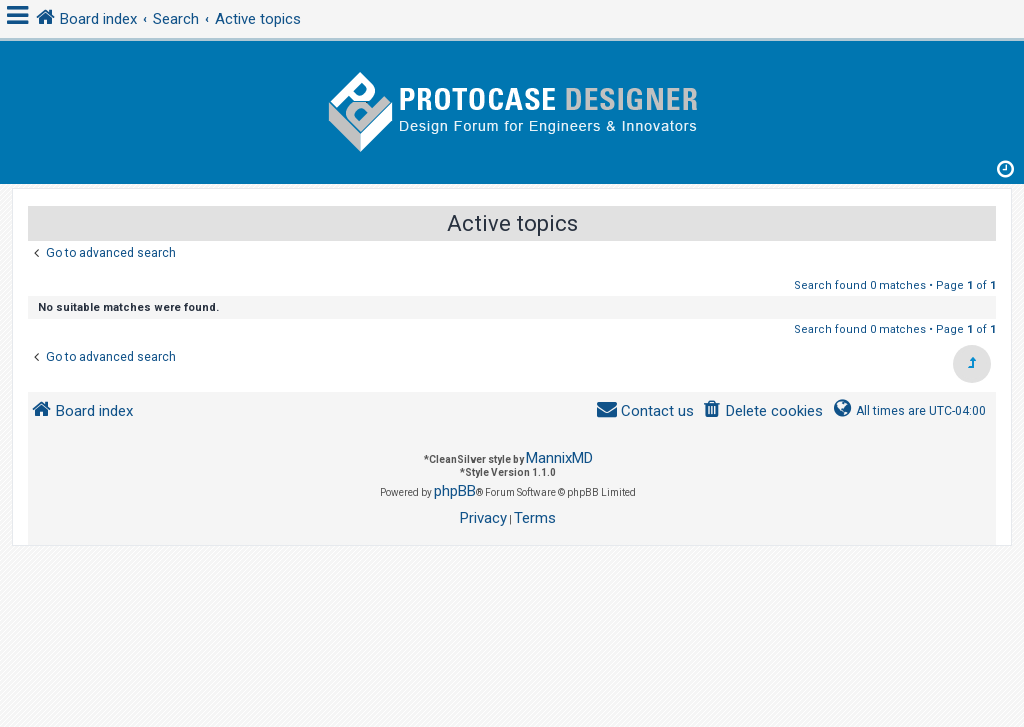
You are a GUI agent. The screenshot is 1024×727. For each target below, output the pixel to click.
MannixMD (559, 458)
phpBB (455, 491)
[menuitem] (762, 411)
